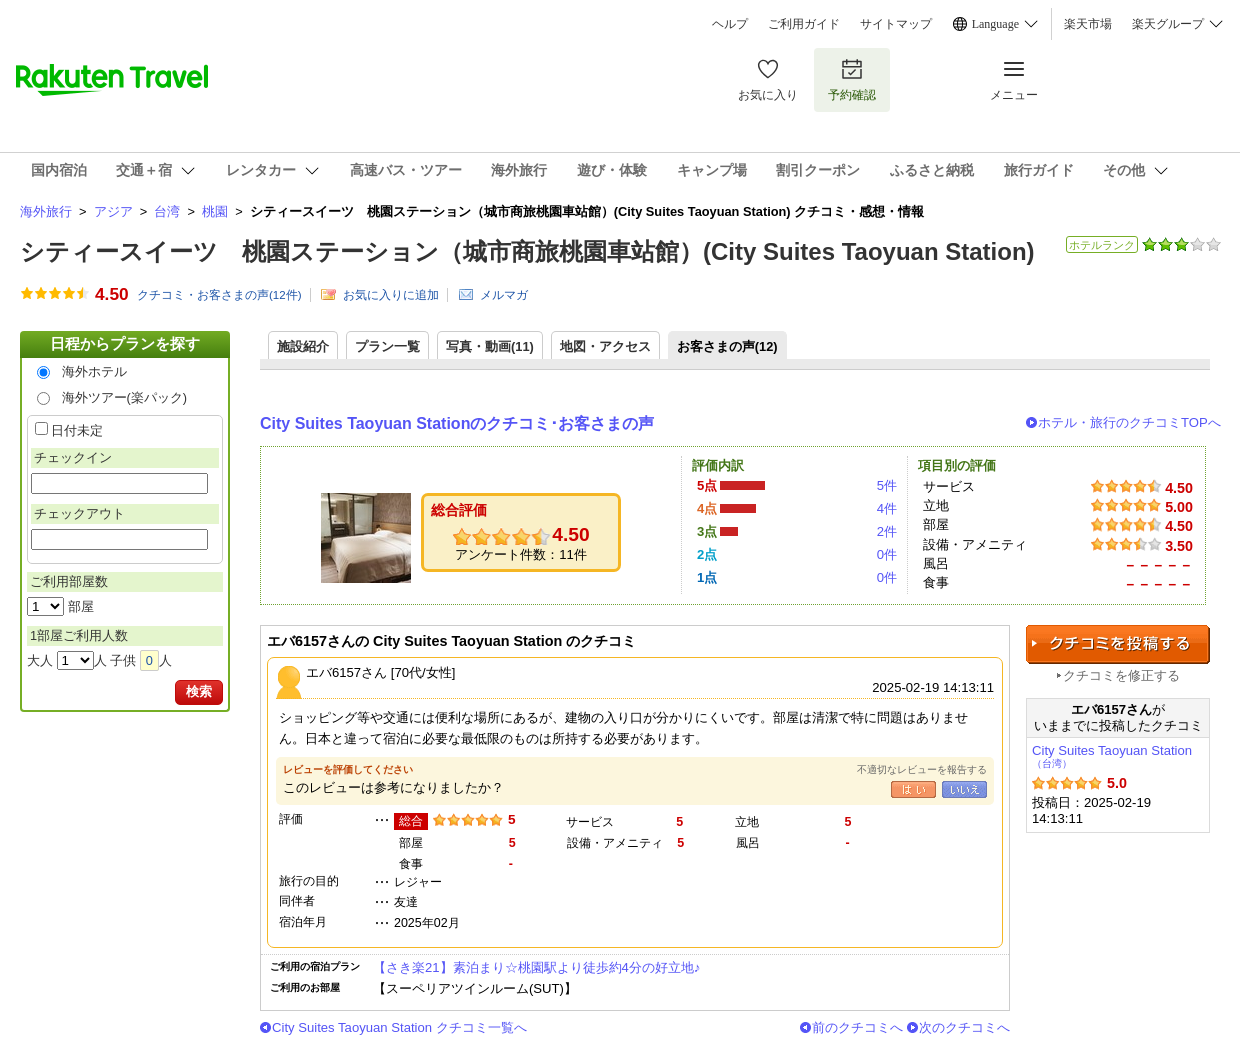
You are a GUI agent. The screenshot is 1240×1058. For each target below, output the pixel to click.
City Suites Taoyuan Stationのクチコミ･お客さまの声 (457, 423)
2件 (887, 531)
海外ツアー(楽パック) (125, 397)
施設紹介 (303, 346)
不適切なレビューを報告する (922, 769)
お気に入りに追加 (391, 295)
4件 (887, 508)
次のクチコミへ (964, 1027)
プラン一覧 (387, 346)
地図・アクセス (605, 346)
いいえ (964, 789)
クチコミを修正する (1121, 675)
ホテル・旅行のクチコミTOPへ (1129, 422)
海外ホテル (94, 371)
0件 (887, 554)
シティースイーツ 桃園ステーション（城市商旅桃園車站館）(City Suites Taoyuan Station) (527, 251)
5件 (887, 485)
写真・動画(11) (490, 346)
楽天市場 (1088, 24)
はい (913, 789)
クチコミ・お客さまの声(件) (219, 295)
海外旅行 (46, 211)
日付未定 (77, 430)
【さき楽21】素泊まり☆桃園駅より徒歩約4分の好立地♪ (536, 967)
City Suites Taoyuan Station (1112, 756)
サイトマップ (896, 24)
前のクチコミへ (857, 1027)
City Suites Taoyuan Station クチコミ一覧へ (399, 1027)
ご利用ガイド (804, 24)
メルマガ (504, 295)
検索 (199, 691)
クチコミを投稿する (1118, 644)
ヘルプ (730, 24)
